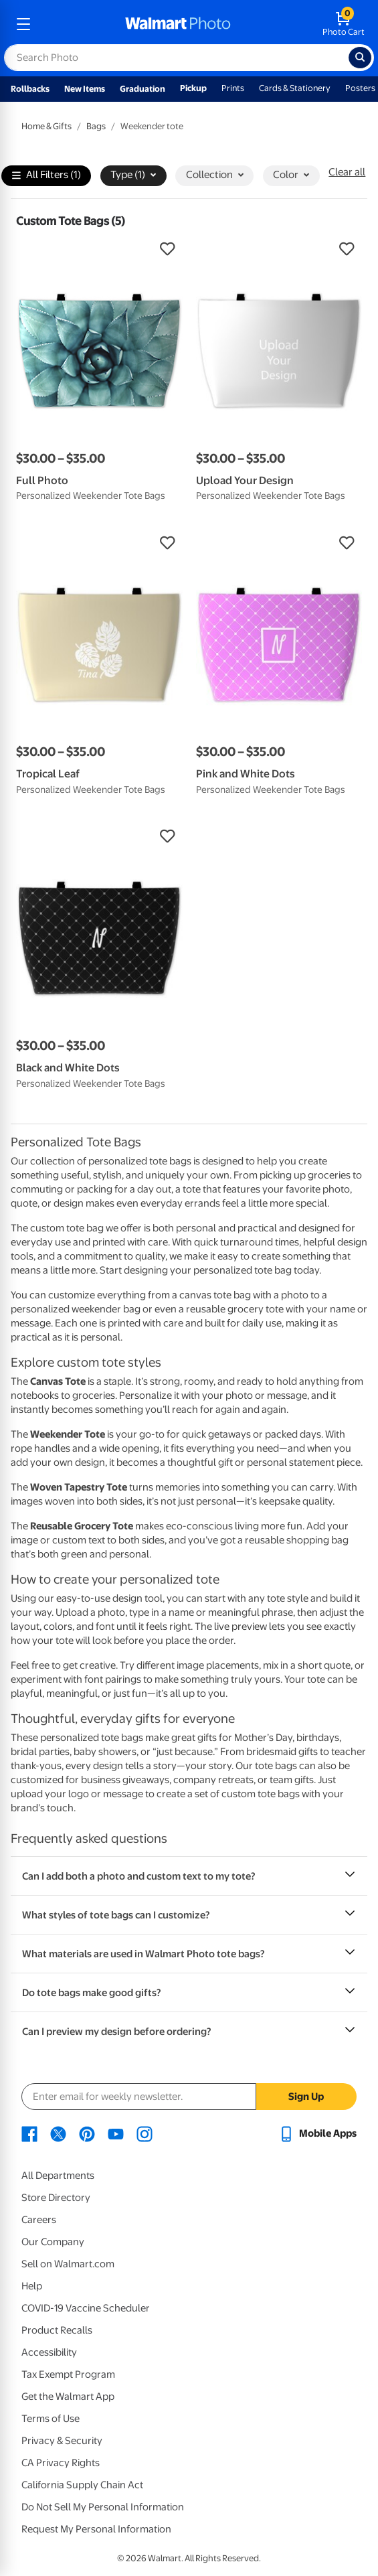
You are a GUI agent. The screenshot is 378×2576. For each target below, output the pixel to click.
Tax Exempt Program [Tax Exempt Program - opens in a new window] (68, 2374)
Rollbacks (30, 89)
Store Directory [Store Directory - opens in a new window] (55, 2198)
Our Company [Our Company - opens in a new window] (52, 2242)
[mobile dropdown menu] (23, 24)
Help (31, 2286)
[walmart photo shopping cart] (343, 24)
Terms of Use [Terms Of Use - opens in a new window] (50, 2419)
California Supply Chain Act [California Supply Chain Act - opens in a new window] (82, 2485)
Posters (360, 88)
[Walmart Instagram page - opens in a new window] (144, 2133)
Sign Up (306, 2097)
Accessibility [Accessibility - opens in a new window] (49, 2352)
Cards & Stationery (294, 88)
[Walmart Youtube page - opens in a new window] (116, 2133)
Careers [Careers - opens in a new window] (38, 2220)
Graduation (142, 89)
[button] (99, 249)
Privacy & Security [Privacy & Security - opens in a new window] (61, 2441)
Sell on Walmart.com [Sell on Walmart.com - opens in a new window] (67, 2264)
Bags (96, 126)
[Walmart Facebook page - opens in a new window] (29, 2133)
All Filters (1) (46, 175)
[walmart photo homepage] (178, 24)
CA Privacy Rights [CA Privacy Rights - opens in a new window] (60, 2463)
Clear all (346, 172)
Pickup (193, 88)
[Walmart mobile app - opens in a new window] (317, 2133)
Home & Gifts (46, 126)
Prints (232, 88)
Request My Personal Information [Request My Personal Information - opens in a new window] (96, 2529)
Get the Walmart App (67, 2397)
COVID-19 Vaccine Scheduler (85, 2308)
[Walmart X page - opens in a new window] (58, 2133)
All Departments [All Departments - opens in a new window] (57, 2176)
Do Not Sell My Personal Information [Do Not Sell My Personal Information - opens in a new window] (102, 2507)
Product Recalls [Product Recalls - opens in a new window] (56, 2330)
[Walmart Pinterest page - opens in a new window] (87, 2133)
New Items (84, 89)
